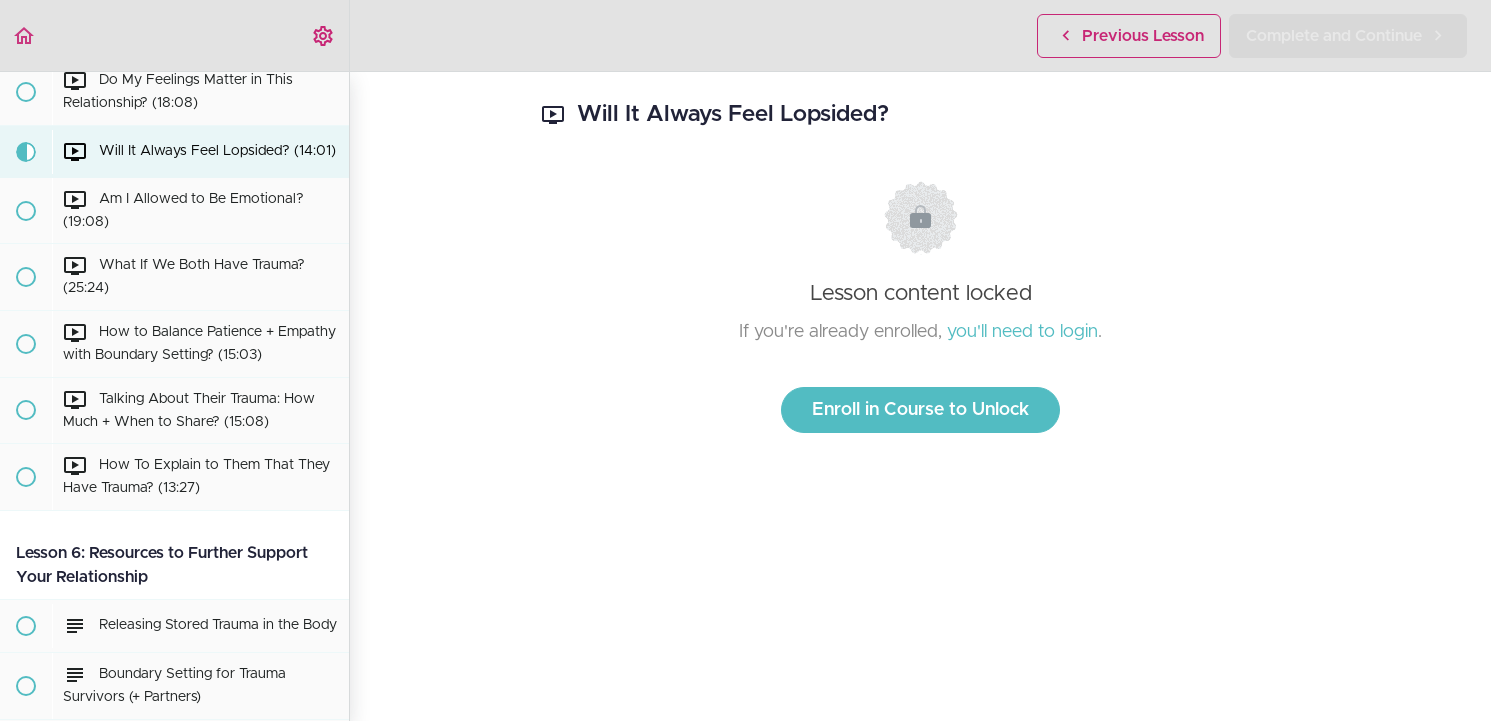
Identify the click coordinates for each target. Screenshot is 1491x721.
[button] (25, 35)
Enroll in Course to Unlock (920, 410)
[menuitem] (324, 35)
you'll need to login (1022, 332)
